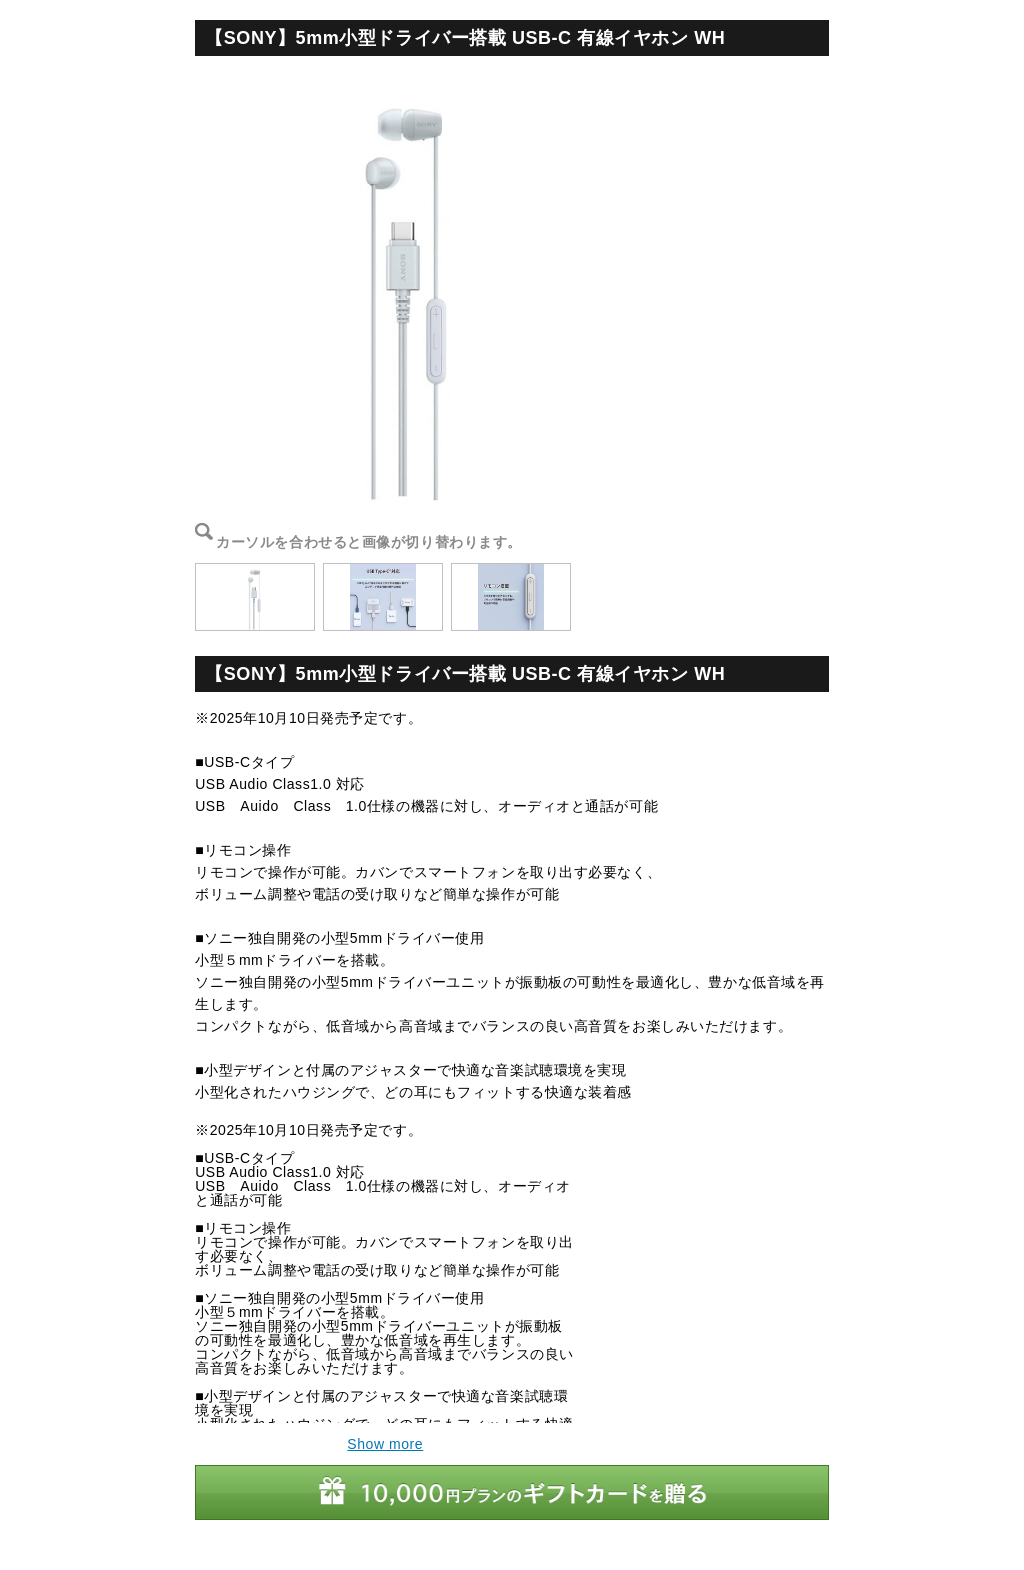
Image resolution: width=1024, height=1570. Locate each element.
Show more (385, 1444)
